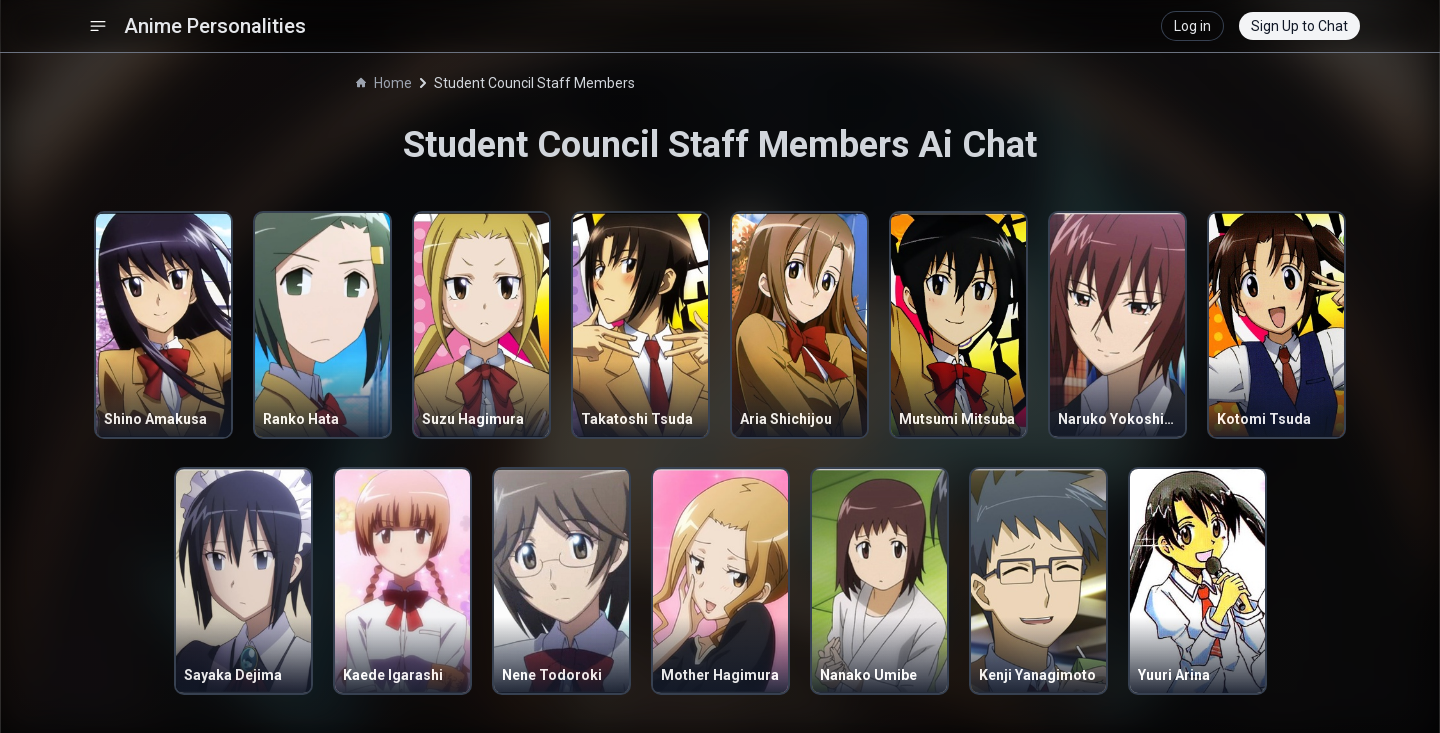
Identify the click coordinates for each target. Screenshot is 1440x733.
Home (384, 83)
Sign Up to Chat (1299, 26)
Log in (1192, 26)
